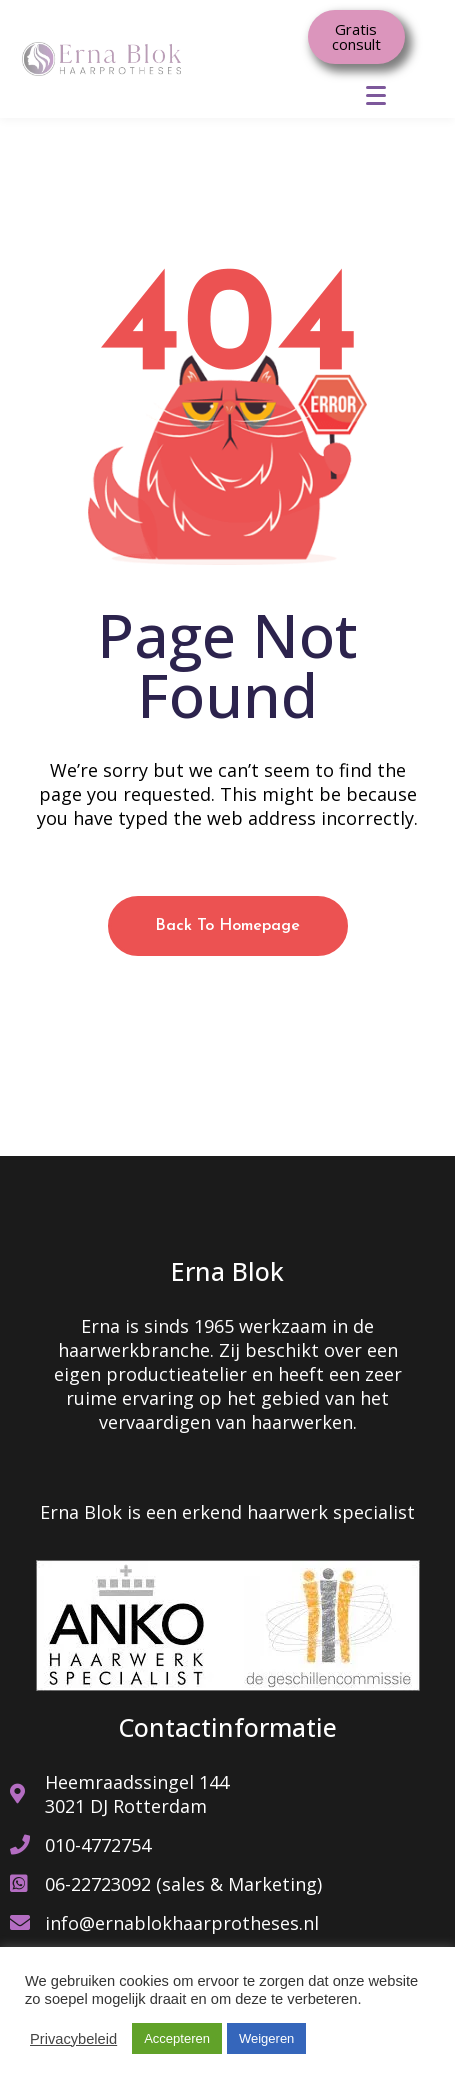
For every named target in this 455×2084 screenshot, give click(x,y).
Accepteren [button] (177, 2038)
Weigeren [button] (266, 2038)
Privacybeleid (73, 2039)
